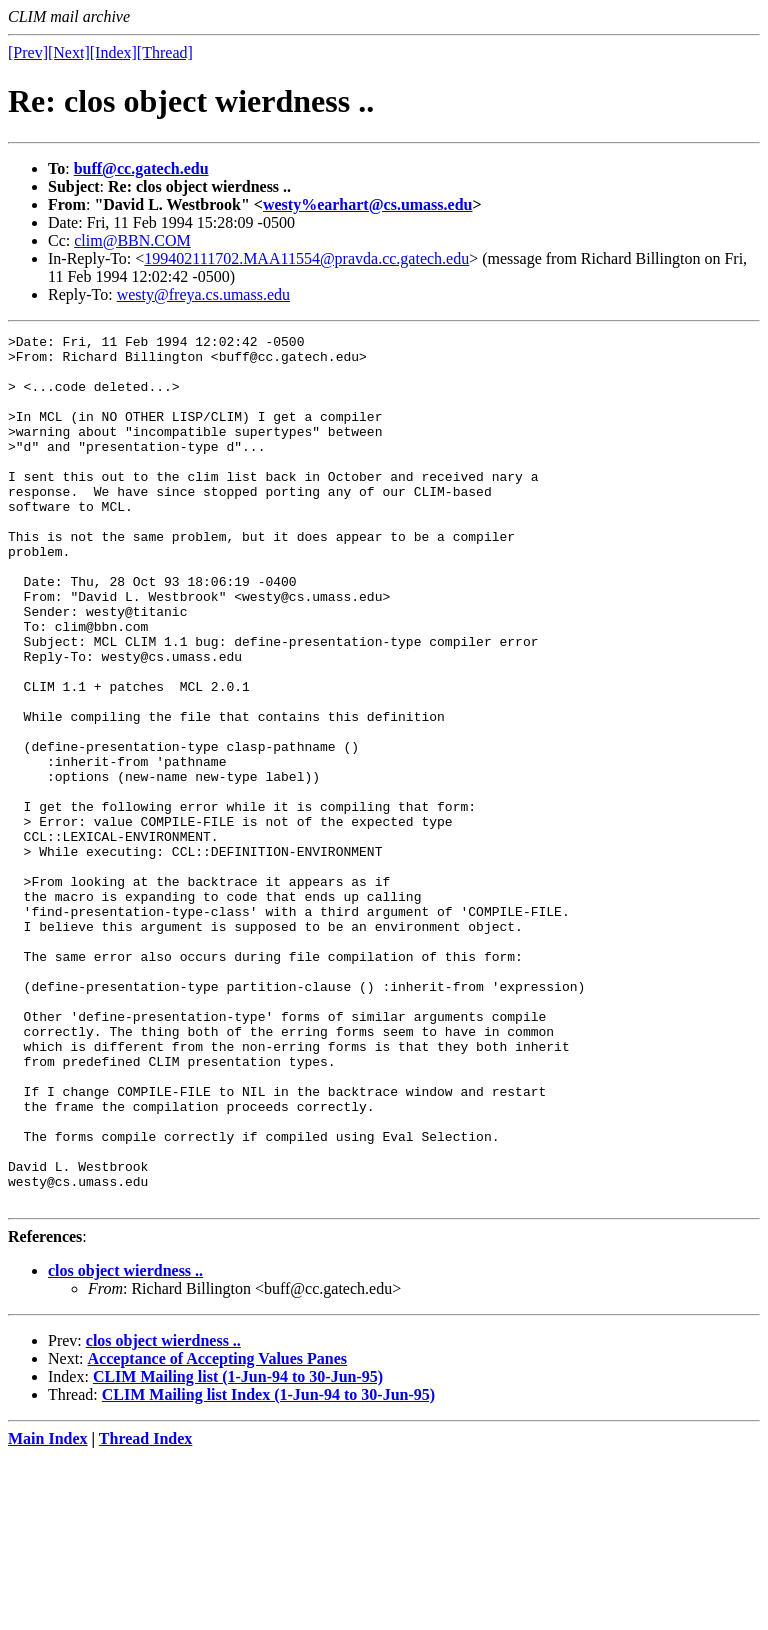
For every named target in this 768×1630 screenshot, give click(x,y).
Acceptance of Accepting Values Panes (218, 1532)
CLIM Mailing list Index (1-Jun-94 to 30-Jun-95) (268, 1568)
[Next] (69, 52)
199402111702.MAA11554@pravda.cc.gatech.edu (306, 258)
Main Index (48, 1612)
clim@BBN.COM (132, 240)
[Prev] (28, 52)
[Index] (113, 52)
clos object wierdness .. (125, 1444)
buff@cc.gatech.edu (141, 168)
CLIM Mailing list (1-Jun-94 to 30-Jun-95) (238, 1550)
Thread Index (146, 1612)
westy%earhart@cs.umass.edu (368, 204)
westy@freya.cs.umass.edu (203, 294)
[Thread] (165, 52)
